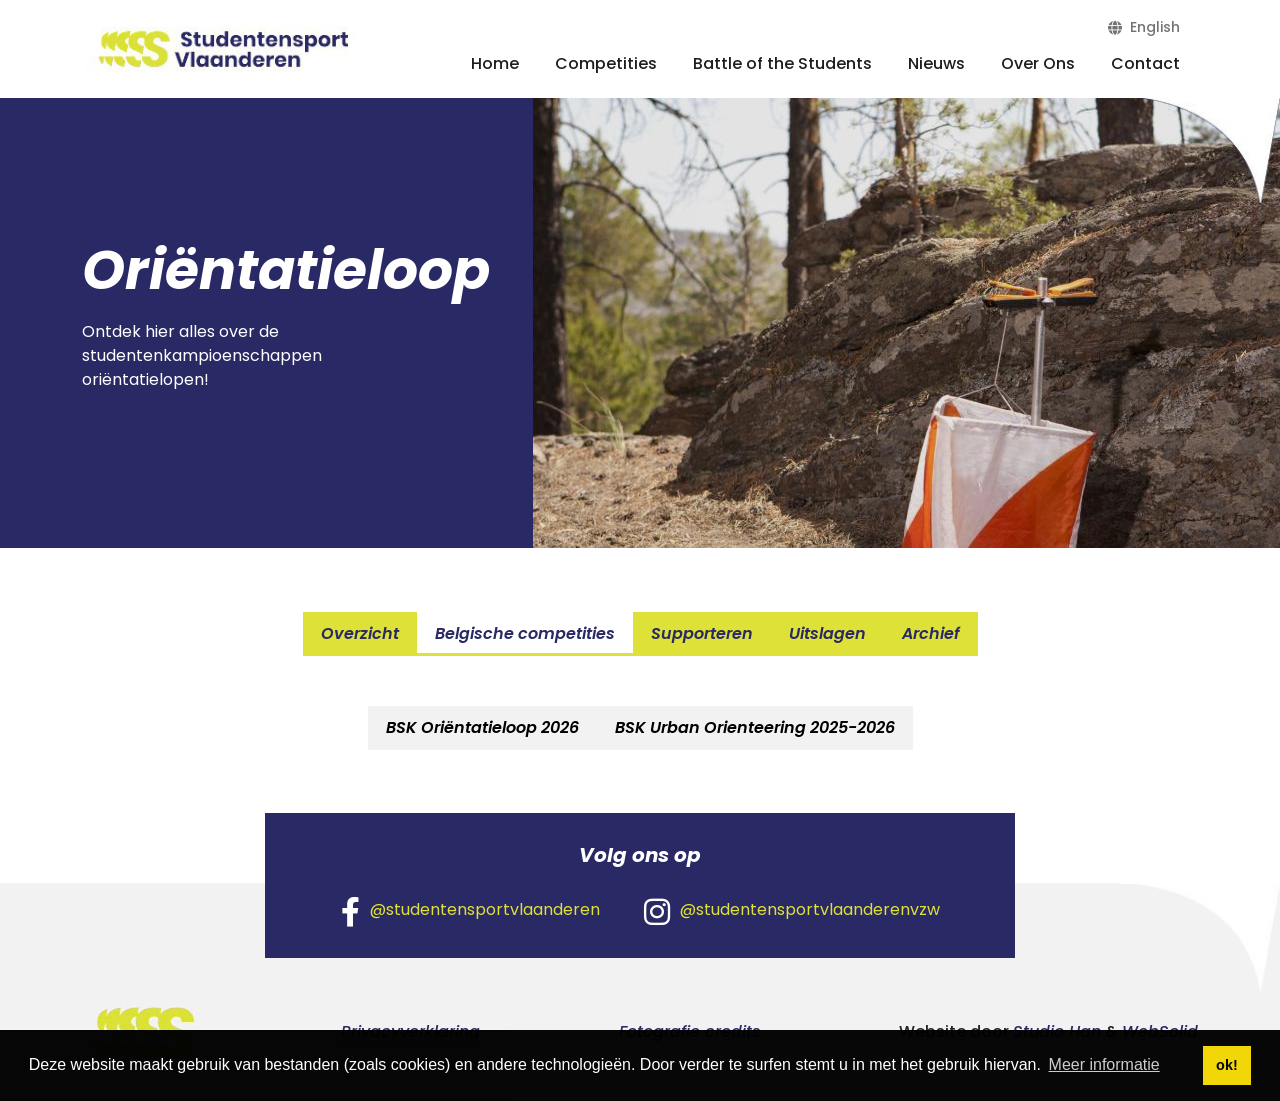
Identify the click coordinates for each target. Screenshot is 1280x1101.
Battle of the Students (782, 63)
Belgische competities (525, 633)
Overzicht (360, 633)
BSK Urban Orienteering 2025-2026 (755, 727)
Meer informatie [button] (1104, 1064)
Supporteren (702, 633)
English (1144, 27)
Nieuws (936, 63)
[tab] (482, 728)
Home (495, 63)
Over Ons (1038, 63)
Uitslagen (827, 633)
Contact (1145, 63)
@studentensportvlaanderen (470, 911)
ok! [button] (1227, 1065)
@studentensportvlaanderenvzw (792, 911)
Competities (606, 63)
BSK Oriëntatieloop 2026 (482, 727)
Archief (931, 633)
